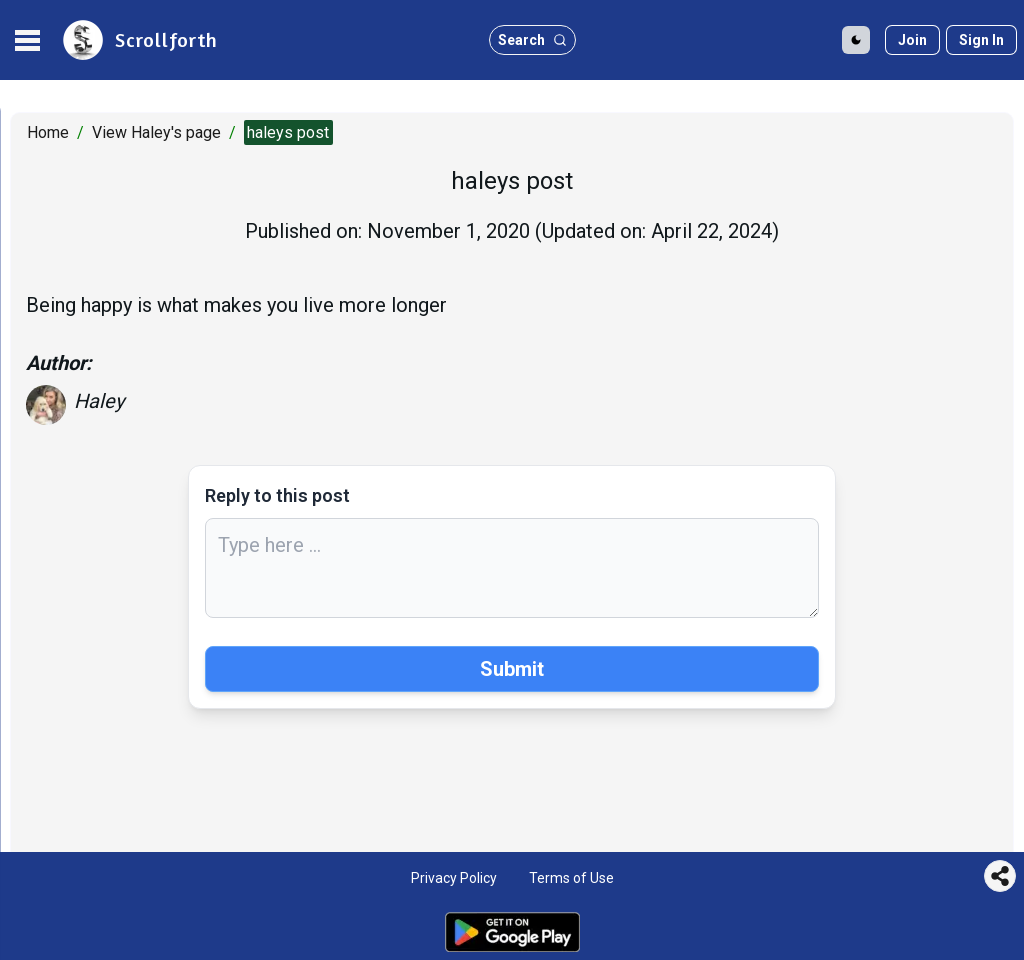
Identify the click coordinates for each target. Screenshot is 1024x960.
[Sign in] (981, 40)
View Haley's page (156, 132)
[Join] (912, 40)
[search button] (532, 40)
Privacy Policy (454, 878)
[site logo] (138, 40)
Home (48, 132)
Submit (512, 669)
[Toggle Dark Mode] (856, 40)
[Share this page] (1000, 876)
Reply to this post (277, 495)
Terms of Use (571, 878)
